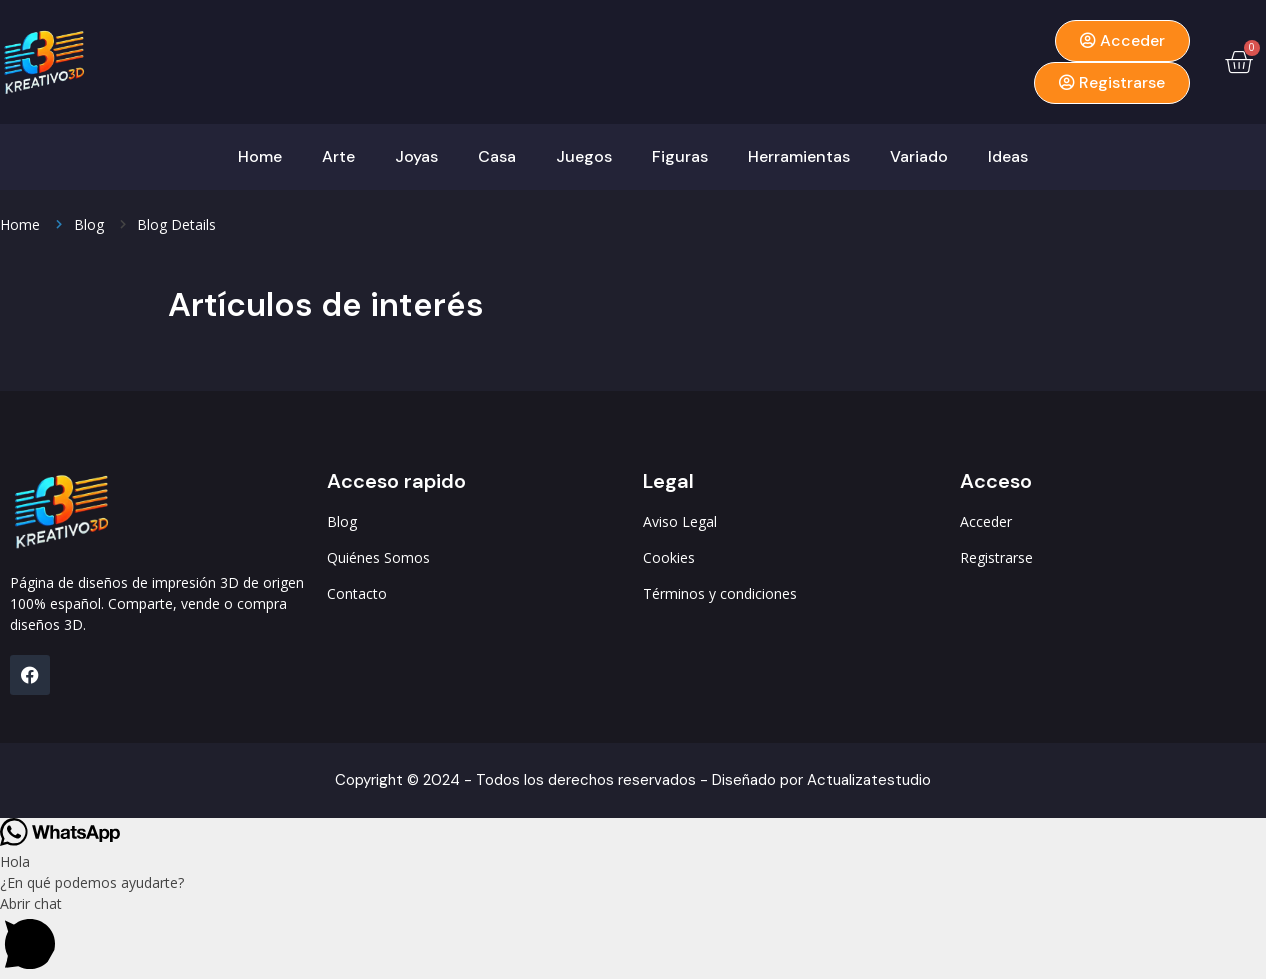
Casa (497, 156)
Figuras (680, 156)
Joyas (416, 156)
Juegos (584, 156)
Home (260, 156)
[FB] (30, 676)
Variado (919, 156)
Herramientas (799, 156)
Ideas (1008, 156)
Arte (338, 156)
